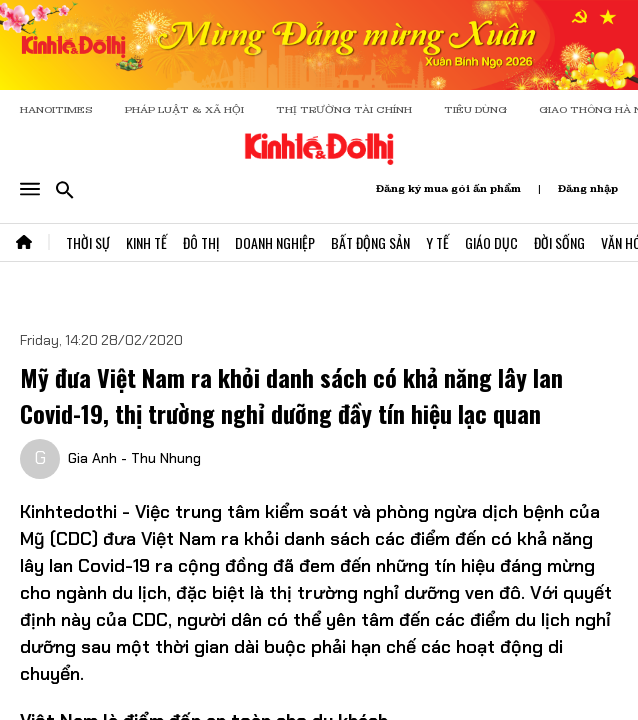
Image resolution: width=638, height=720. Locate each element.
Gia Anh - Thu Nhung (134, 458)
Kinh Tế (146, 242)
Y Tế (437, 242)
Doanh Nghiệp (275, 242)
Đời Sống (559, 242)
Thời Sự (88, 242)
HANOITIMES (56, 109)
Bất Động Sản (370, 242)
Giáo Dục (491, 242)
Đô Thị (201, 242)
